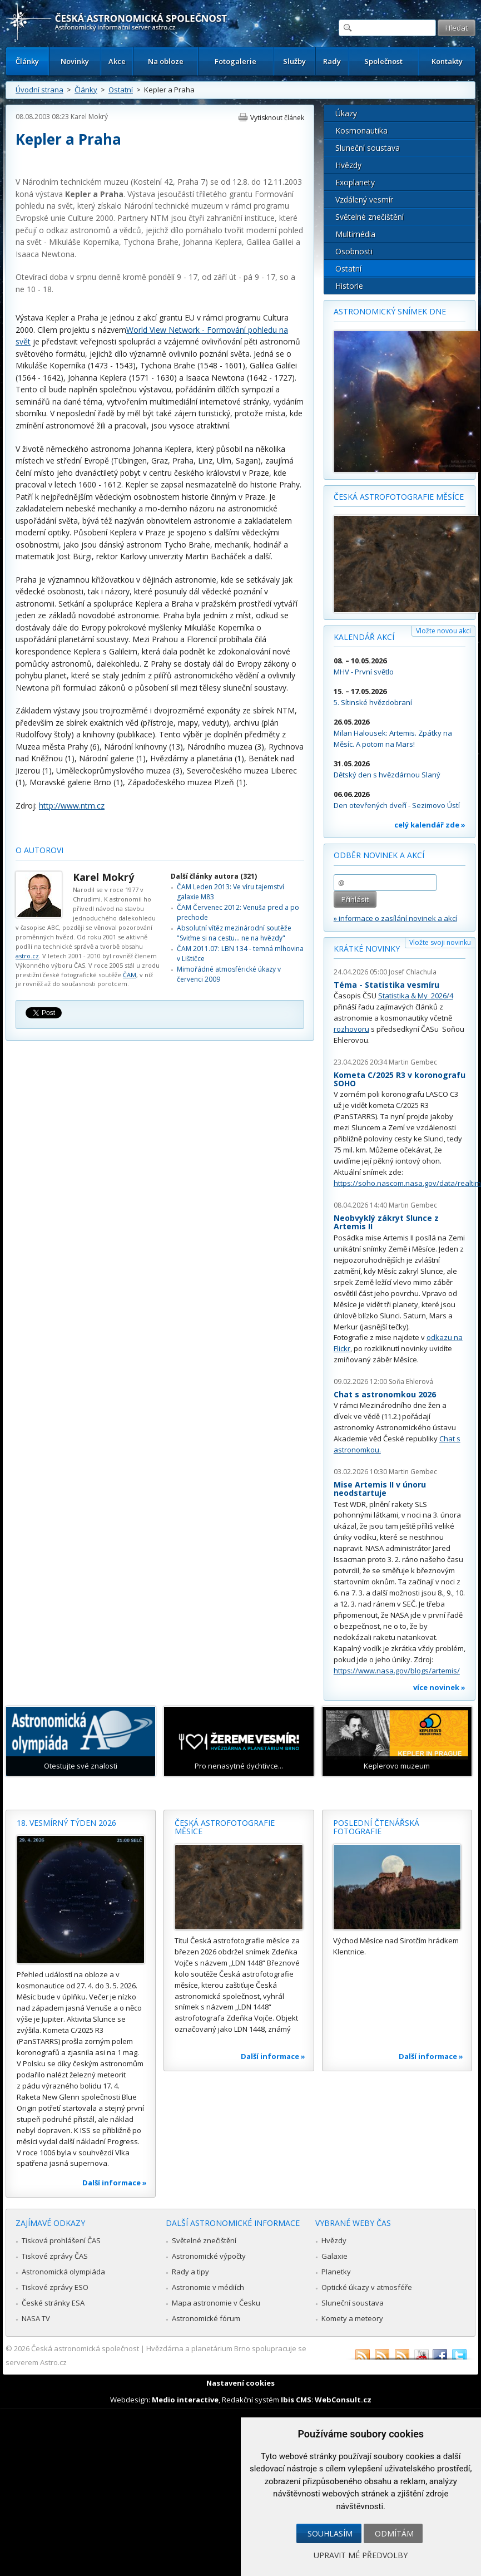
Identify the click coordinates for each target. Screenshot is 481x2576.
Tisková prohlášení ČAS (61, 2240)
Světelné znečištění (369, 216)
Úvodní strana (39, 90)
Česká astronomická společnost (85, 2348)
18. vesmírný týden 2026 (66, 1823)
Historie (349, 285)
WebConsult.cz (343, 2400)
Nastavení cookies (240, 2383)
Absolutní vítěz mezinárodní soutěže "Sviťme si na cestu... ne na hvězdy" (234, 933)
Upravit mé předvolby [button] (361, 2555)
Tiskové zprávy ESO (55, 2287)
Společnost (383, 61)
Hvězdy (348, 165)
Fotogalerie (235, 61)
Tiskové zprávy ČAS (55, 2256)
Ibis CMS (296, 2400)
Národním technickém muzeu (75, 181)
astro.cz (27, 956)
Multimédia (355, 234)
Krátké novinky (367, 948)
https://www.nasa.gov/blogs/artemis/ (397, 1671)
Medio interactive (185, 2400)
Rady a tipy (190, 2272)
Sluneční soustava (367, 147)
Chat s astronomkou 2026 (385, 1394)
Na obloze (166, 61)
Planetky (336, 2272)
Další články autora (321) (214, 876)
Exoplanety (355, 182)
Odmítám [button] (394, 2533)
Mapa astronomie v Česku (216, 2303)
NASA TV (36, 2318)
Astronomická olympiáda (63, 2272)
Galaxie (334, 2256)
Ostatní (120, 90)
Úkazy (346, 113)
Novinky (75, 61)
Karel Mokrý (89, 116)
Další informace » (114, 2183)
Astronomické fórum (206, 2318)
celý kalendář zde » (429, 825)
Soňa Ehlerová (411, 1381)
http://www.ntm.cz (72, 805)
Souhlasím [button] (330, 2533)
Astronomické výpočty (209, 2256)
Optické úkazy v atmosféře (366, 2287)
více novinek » (439, 1687)
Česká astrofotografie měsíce (399, 496)
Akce (117, 61)
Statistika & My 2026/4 (415, 996)
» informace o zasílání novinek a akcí (395, 918)
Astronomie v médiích (208, 2287)
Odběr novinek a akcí (379, 855)
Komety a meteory (352, 2318)
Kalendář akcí (364, 637)
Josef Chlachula (413, 972)
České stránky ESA (53, 2303)
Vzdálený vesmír (364, 199)
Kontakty (447, 61)
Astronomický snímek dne (390, 311)
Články (27, 61)
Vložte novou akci (443, 631)
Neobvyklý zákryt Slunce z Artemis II (386, 1222)
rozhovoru (351, 1029)
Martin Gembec (413, 1062)
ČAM (129, 975)
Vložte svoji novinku (440, 942)
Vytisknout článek (277, 117)
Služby (294, 61)
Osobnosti (354, 251)
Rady (332, 61)
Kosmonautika (361, 130)
